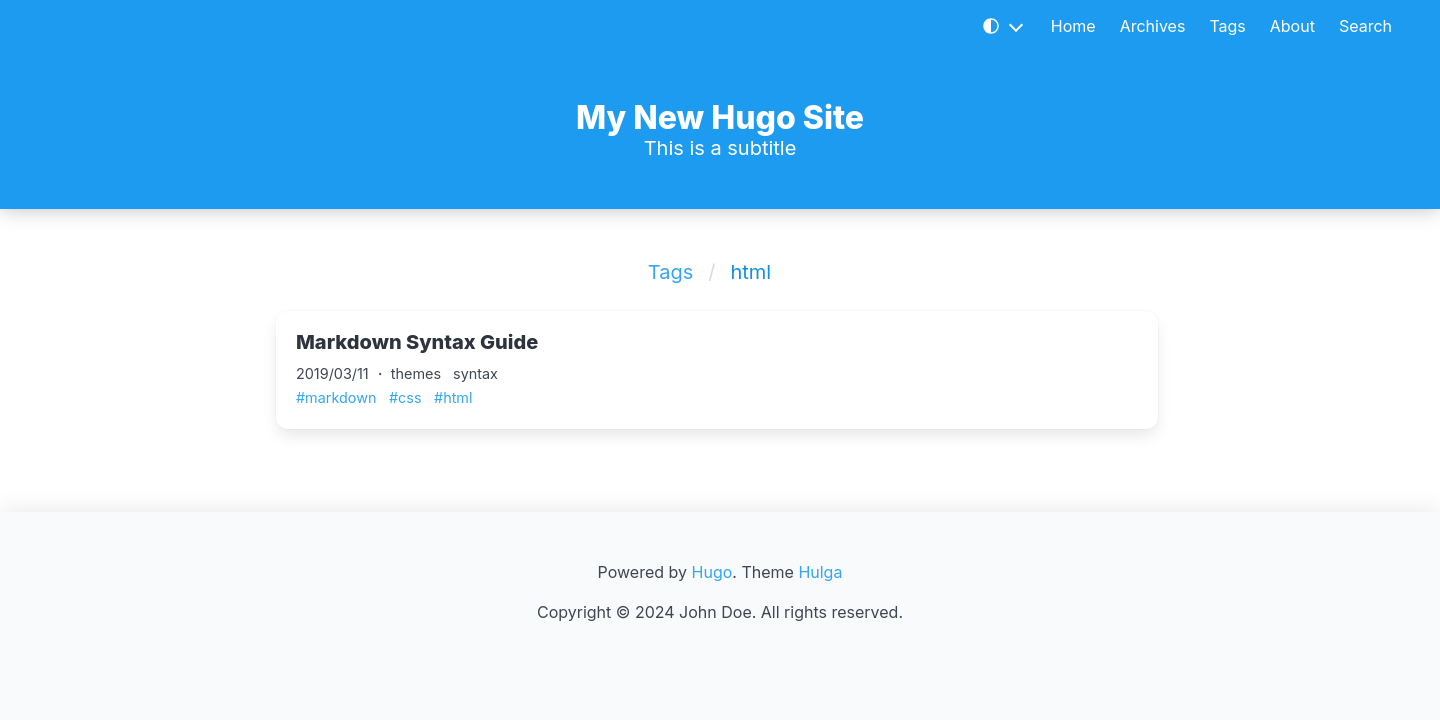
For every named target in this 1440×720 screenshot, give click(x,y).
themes (416, 373)
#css (405, 397)
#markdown (336, 397)
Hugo (712, 572)
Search (1365, 26)
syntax (475, 373)
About (1292, 26)
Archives (1153, 26)
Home (1073, 26)
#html (453, 397)
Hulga (820, 572)
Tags (1227, 26)
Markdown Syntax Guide (417, 342)
